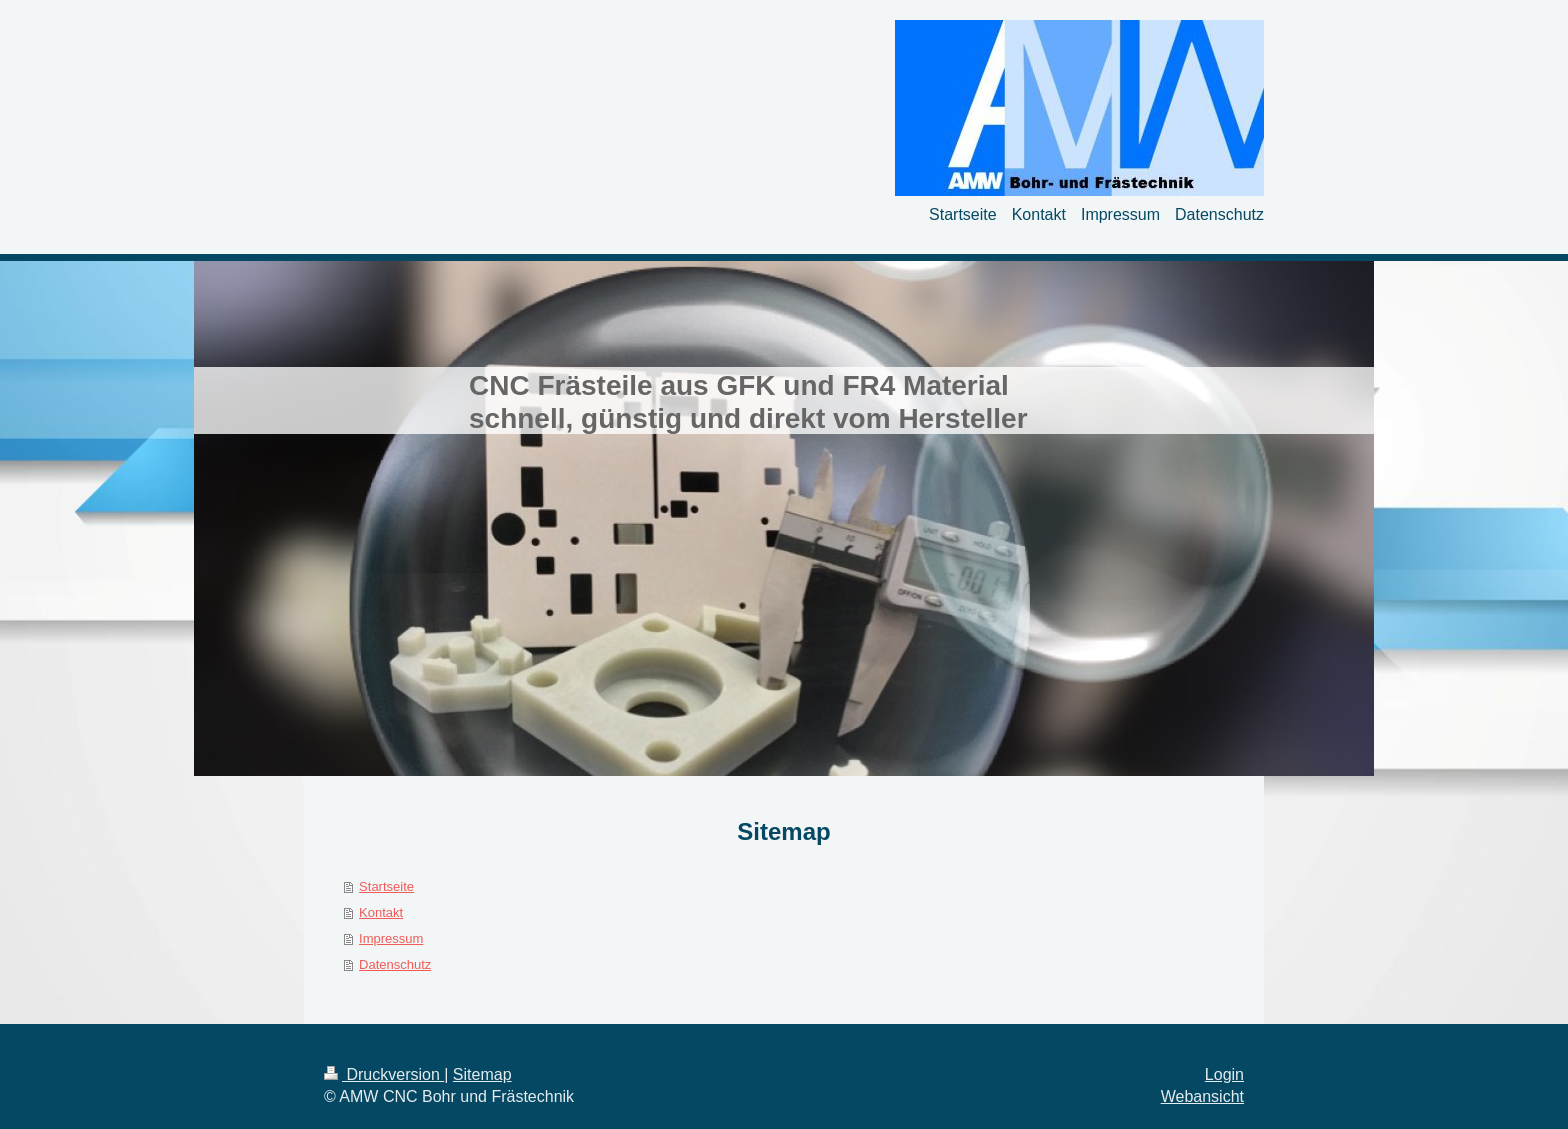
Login (1224, 1074)
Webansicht (1202, 1096)
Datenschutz (395, 964)
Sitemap (482, 1074)
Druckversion (384, 1074)
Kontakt (381, 912)
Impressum (391, 938)
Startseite (386, 886)
